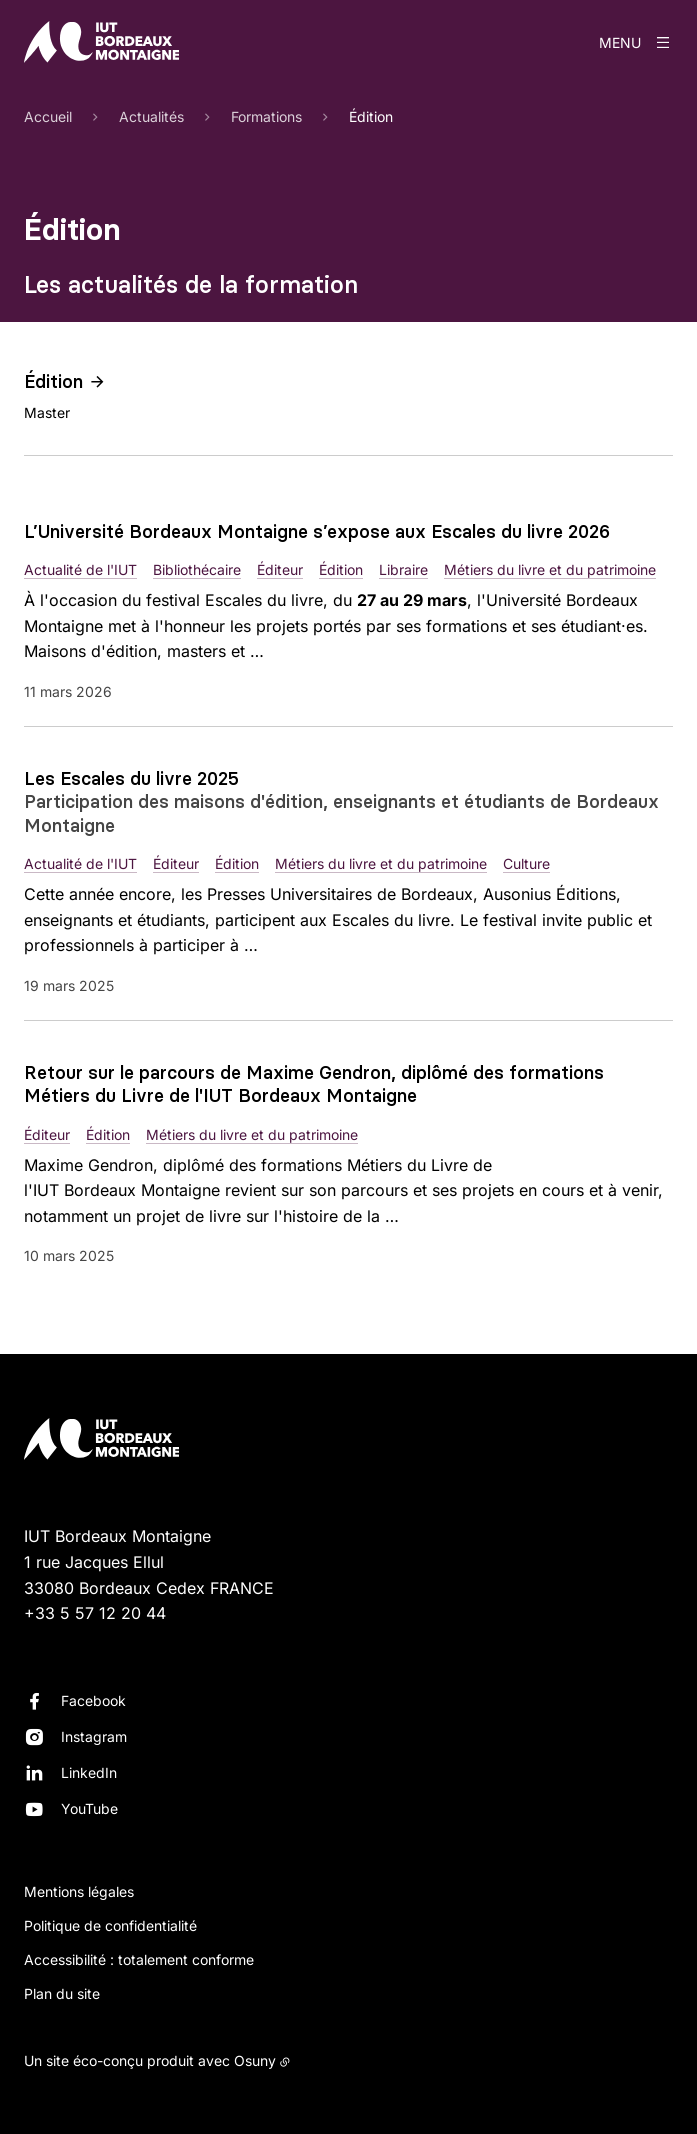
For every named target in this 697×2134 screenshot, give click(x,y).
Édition (53, 381)
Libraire (403, 569)
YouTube (89, 1808)
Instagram (94, 1736)
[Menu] (636, 42)
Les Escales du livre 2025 (131, 778)
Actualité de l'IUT (80, 569)
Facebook (93, 1700)
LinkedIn (89, 1772)
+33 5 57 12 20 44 (95, 1613)
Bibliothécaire (197, 569)
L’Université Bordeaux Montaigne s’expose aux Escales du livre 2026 (317, 531)
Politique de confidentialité (110, 1925)
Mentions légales (79, 1891)
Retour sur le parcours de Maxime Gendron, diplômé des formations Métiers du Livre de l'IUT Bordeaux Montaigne (314, 1084)
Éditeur (280, 569)
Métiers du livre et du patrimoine (550, 569)
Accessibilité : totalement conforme (139, 1959)
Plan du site (62, 1993)
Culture (526, 863)
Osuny (255, 2060)
